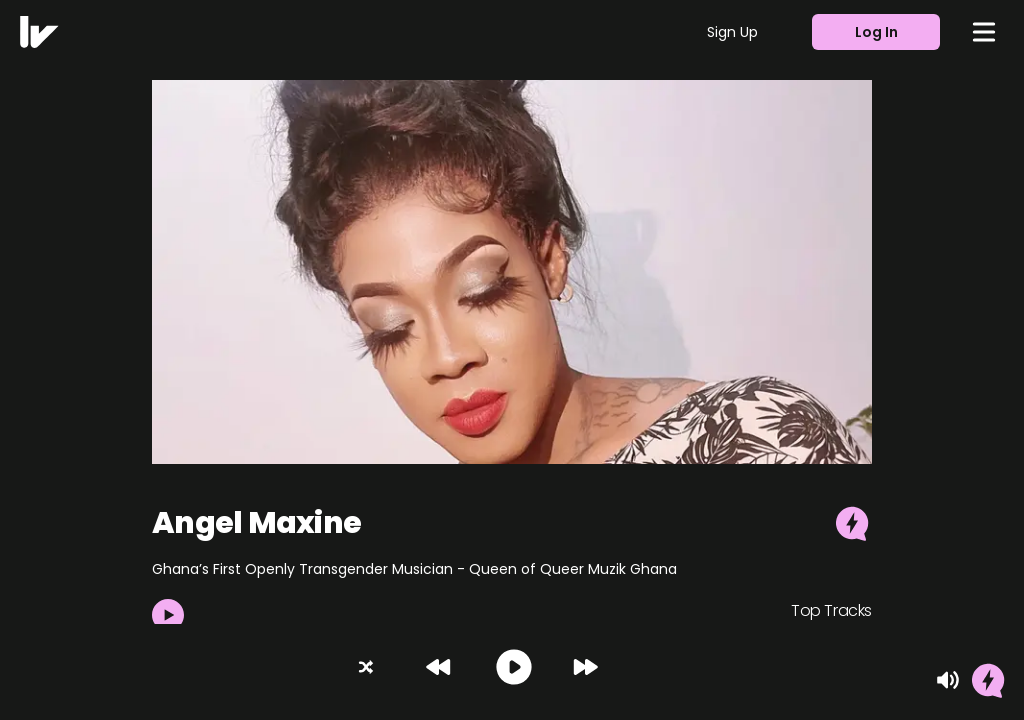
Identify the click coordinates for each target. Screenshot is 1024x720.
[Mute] (948, 680)
